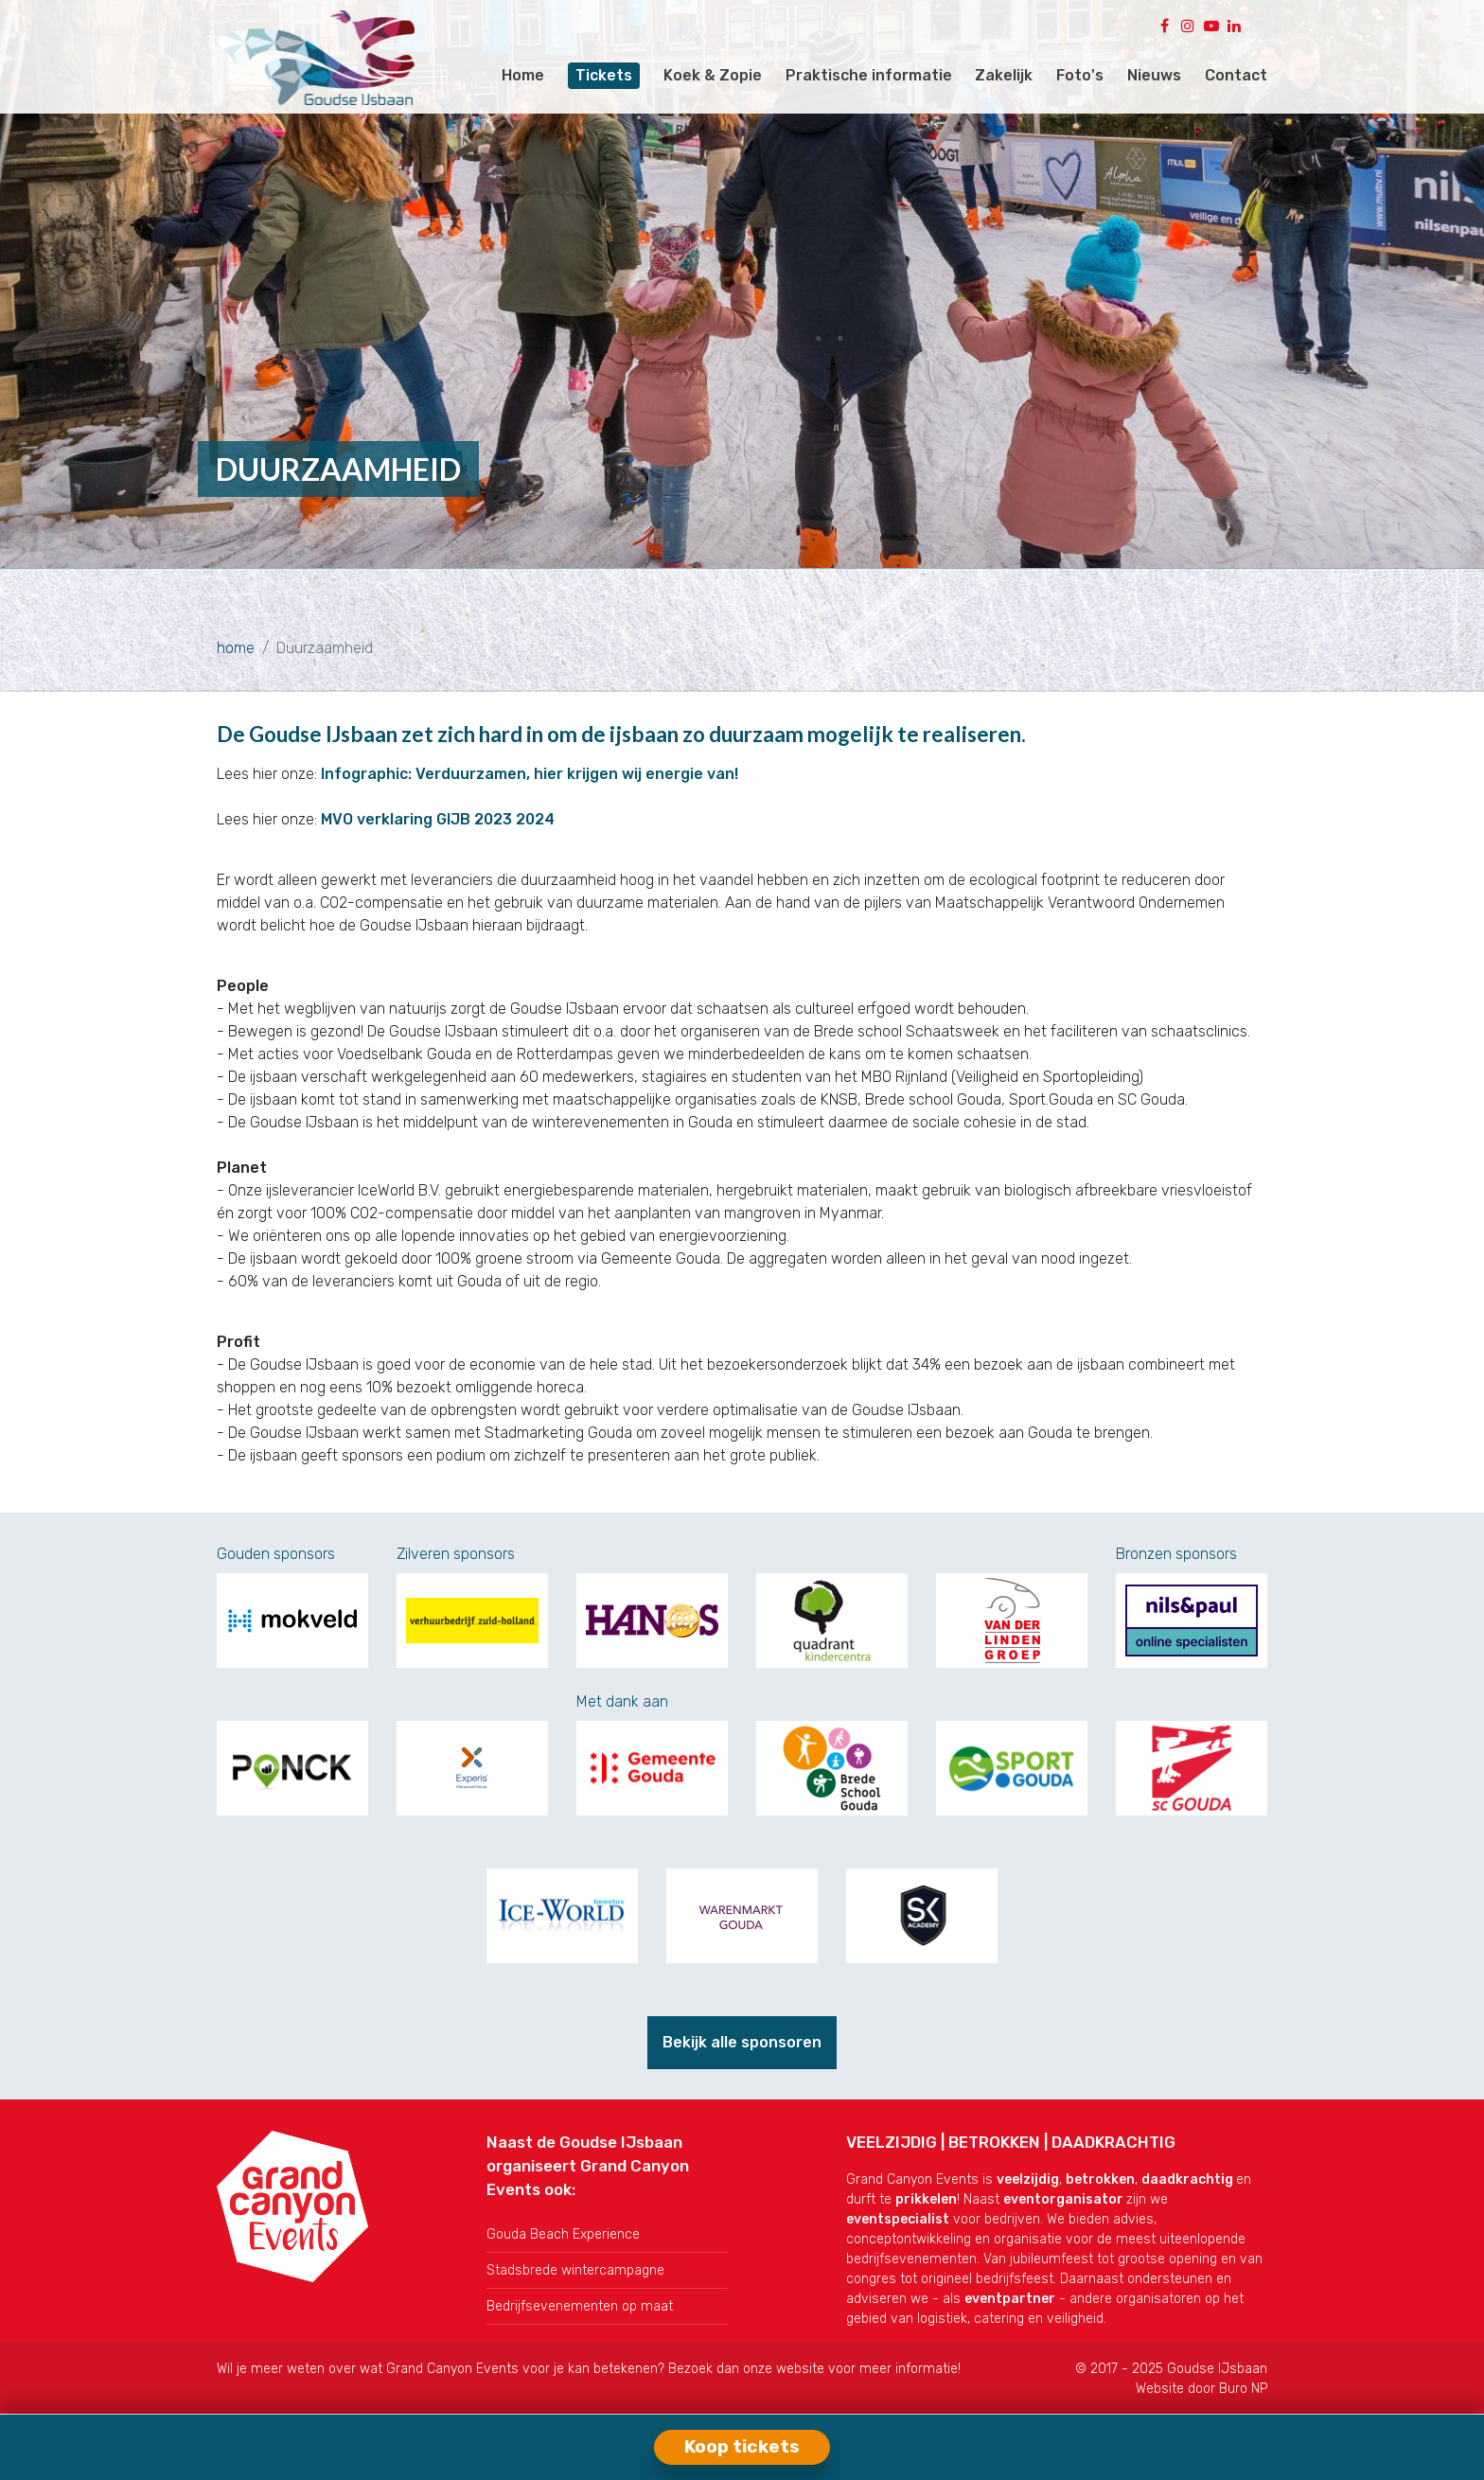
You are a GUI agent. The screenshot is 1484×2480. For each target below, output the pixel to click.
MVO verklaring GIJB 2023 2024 (438, 819)
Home (523, 75)
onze (759, 2369)
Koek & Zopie (712, 75)
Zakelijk (1004, 75)
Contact (1236, 75)
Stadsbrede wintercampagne (575, 2270)
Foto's (1080, 75)
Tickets (603, 75)
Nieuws (1154, 75)
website (800, 2369)
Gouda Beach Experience (563, 2234)
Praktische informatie (869, 75)
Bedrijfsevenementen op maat (579, 2306)
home (236, 648)
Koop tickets (742, 2446)
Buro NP (1243, 2389)
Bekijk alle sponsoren (742, 2042)
